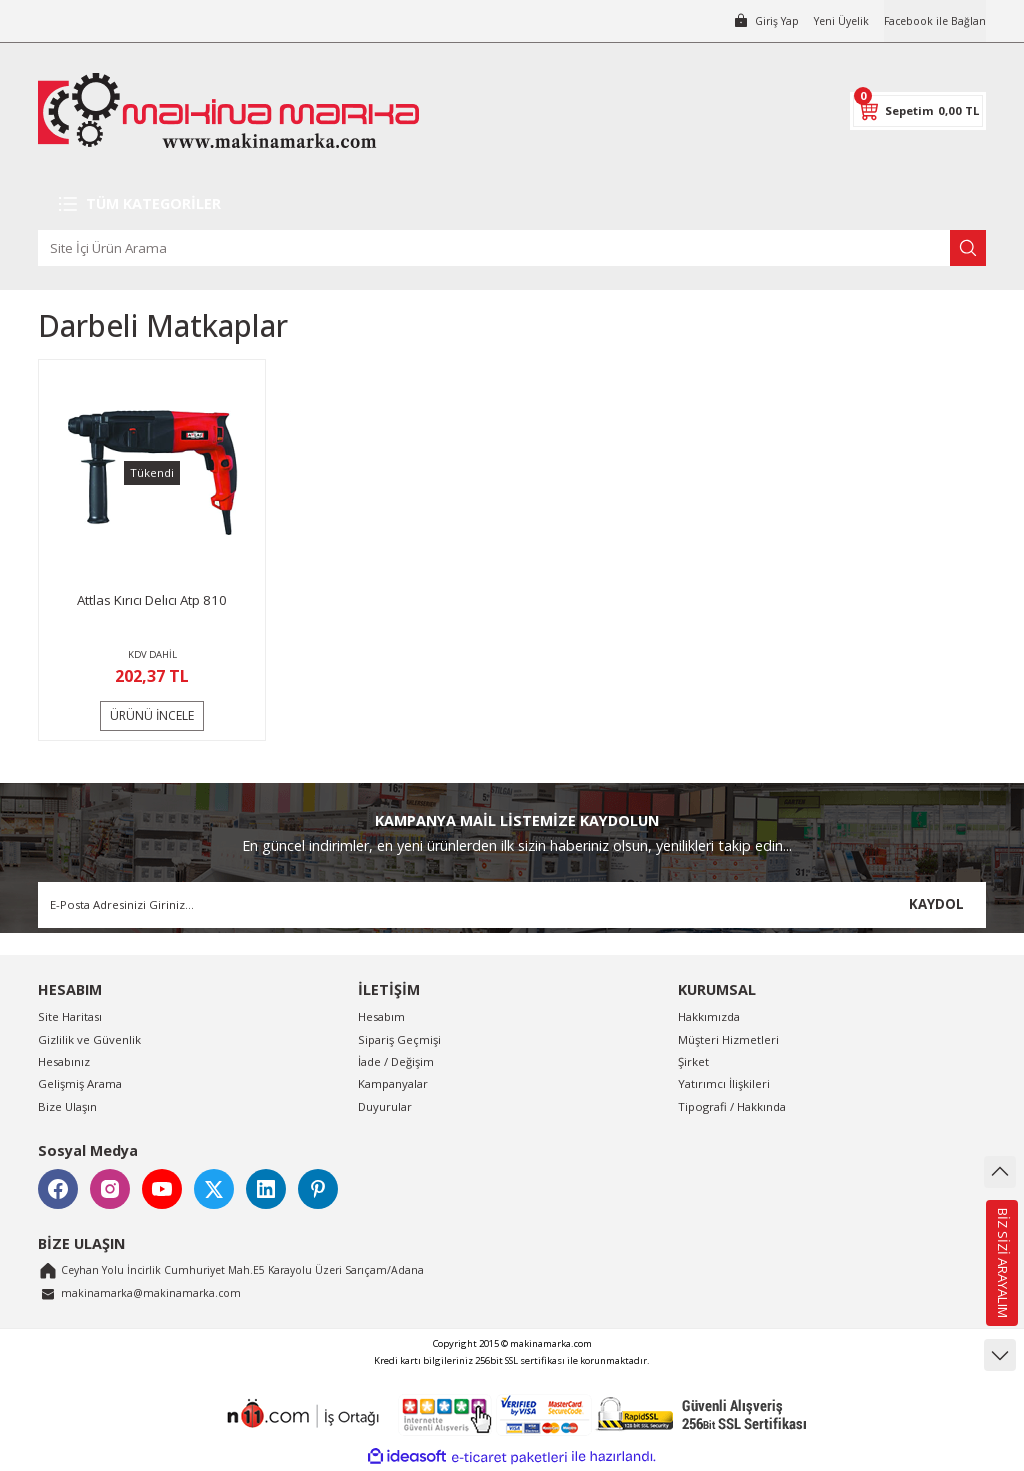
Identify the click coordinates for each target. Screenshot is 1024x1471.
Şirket (693, 1061)
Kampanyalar (393, 1083)
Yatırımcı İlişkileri (724, 1083)
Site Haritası (70, 1016)
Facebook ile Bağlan (931, 20)
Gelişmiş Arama (80, 1083)
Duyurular (385, 1106)
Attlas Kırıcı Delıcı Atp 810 (152, 600)
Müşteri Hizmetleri (728, 1039)
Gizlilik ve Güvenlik (89, 1039)
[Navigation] (512, 204)
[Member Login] (752, 21)
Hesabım (381, 1016)
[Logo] (228, 110)
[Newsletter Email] (512, 905)
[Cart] (918, 111)
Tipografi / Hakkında (732, 1106)
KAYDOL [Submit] (936, 904)
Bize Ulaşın (67, 1106)
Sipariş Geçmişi (399, 1039)
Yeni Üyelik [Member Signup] (832, 20)
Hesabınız (64, 1061)
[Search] (512, 248)
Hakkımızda (709, 1016)
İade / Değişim (396, 1061)
